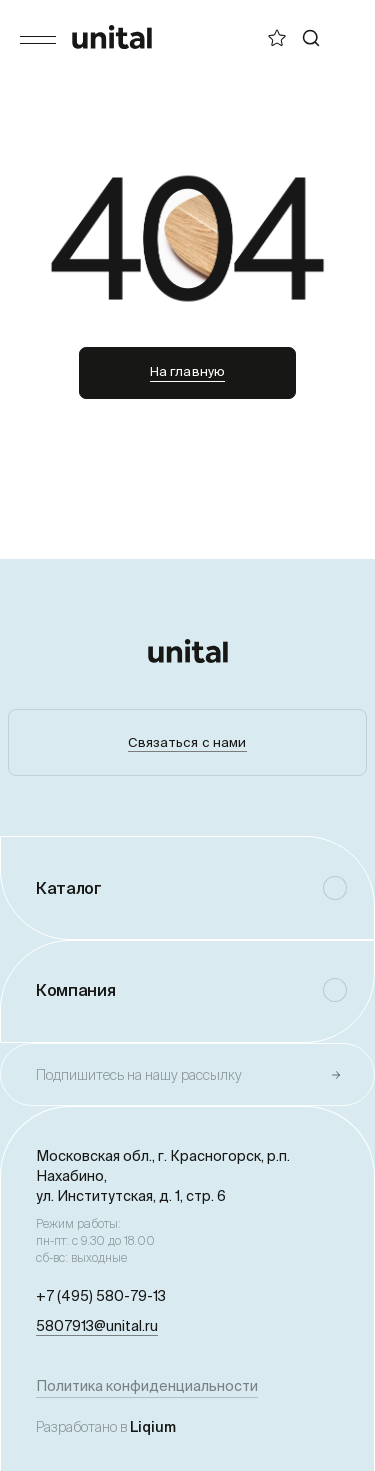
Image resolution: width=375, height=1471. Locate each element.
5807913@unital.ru (97, 1326)
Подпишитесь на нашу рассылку (139, 1075)
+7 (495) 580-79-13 (101, 1296)
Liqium (153, 1427)
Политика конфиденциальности (147, 1386)
